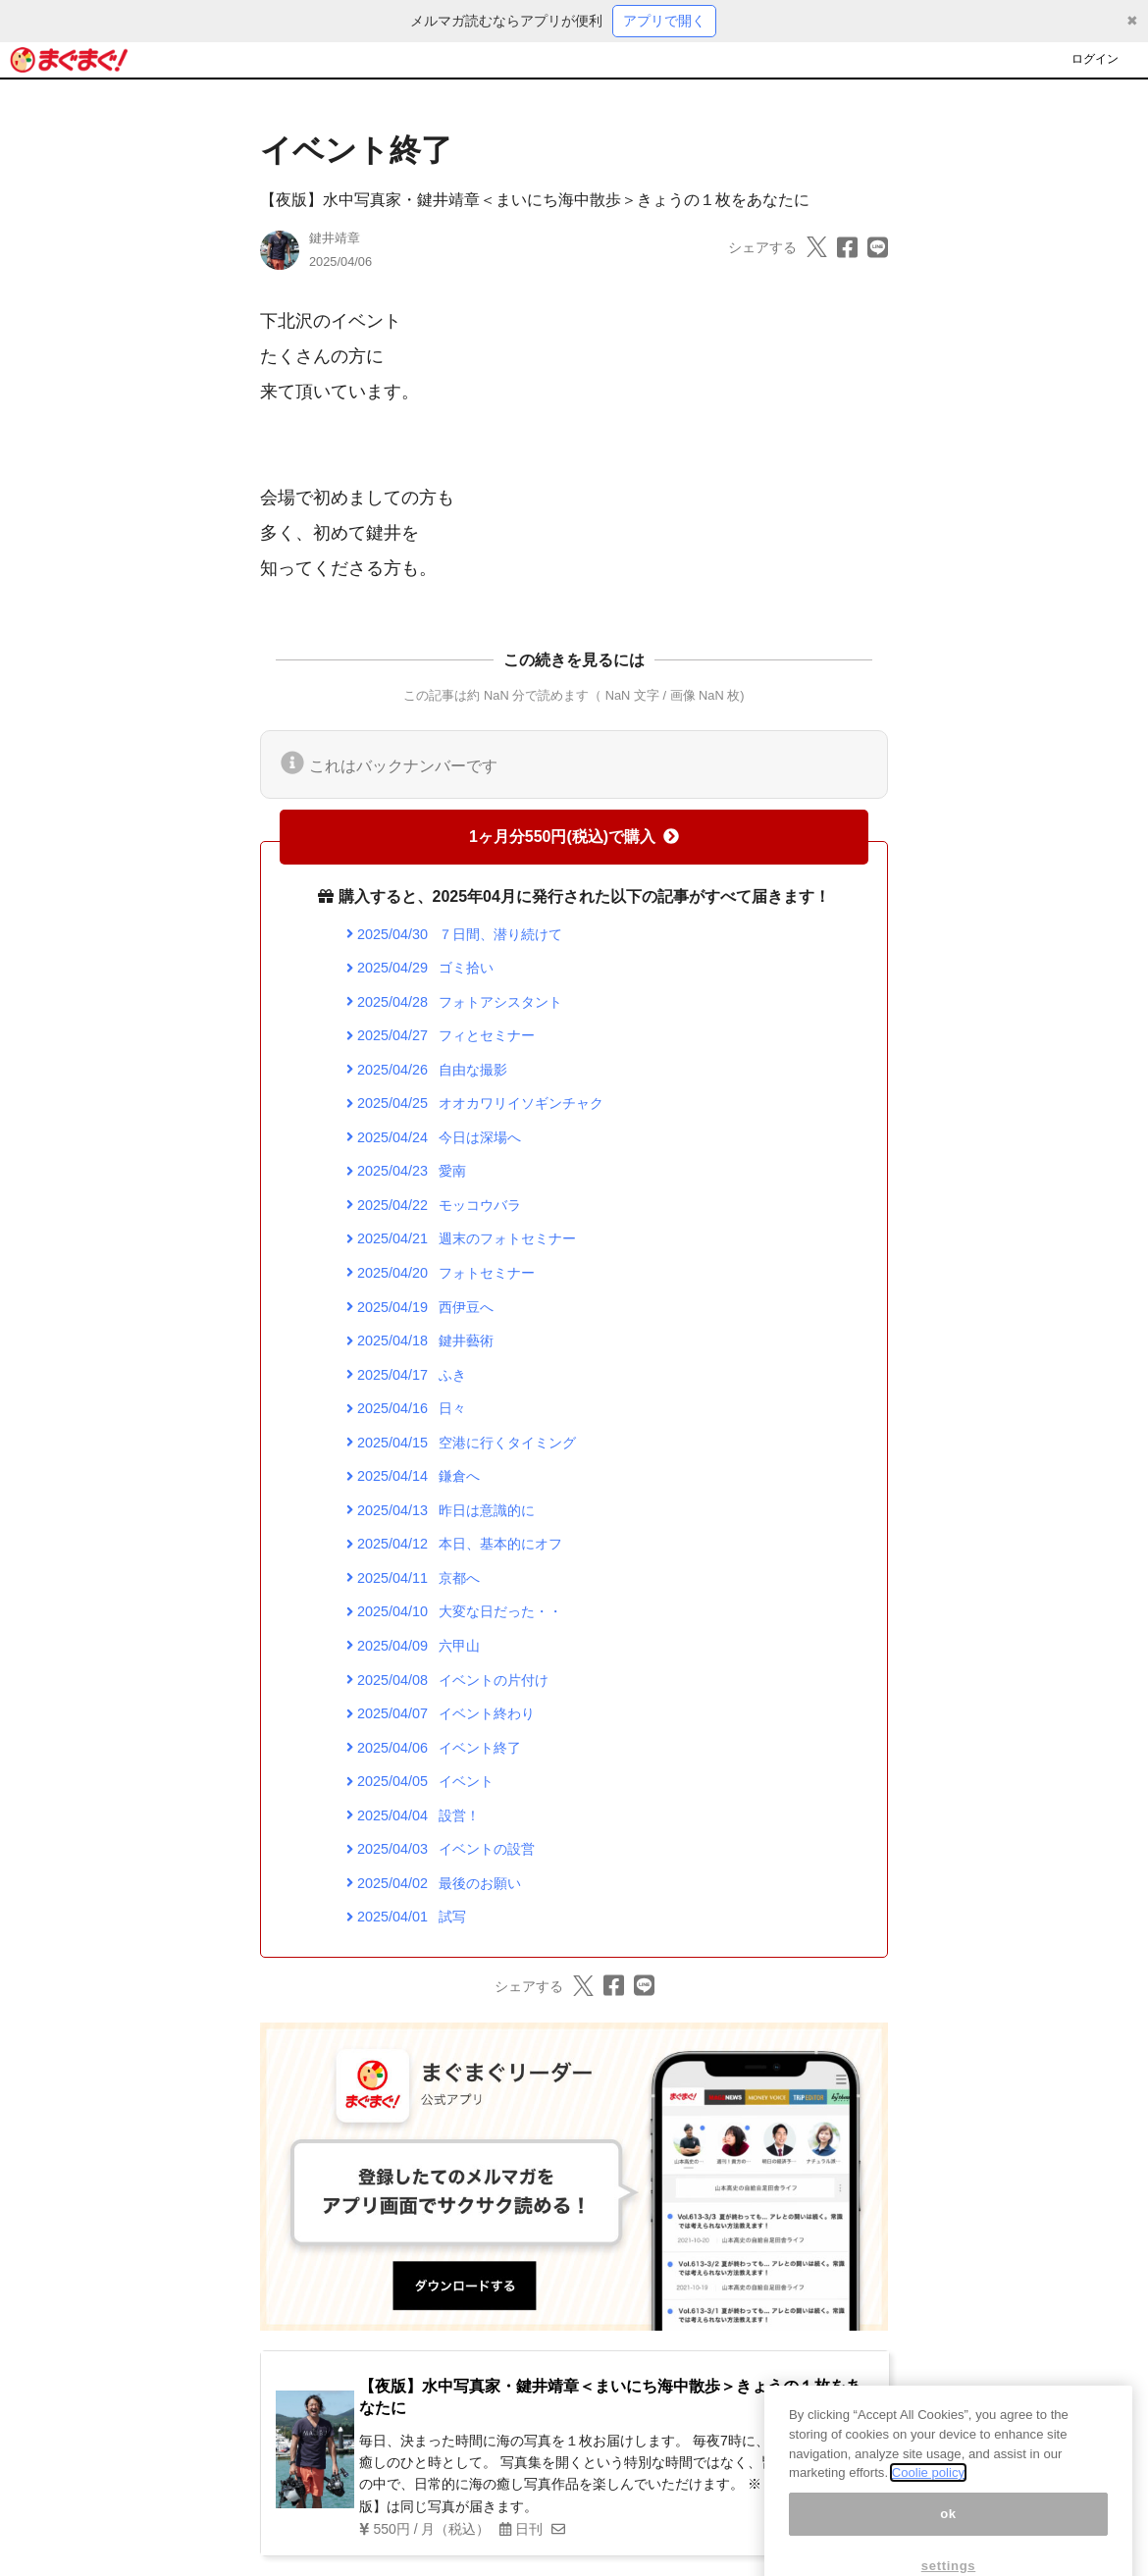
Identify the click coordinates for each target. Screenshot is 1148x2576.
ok (948, 2542)
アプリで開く (664, 20)
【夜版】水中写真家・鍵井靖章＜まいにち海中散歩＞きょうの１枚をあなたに (534, 199)
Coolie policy (928, 2501)
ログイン (1095, 59)
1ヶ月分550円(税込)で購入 (574, 836)
